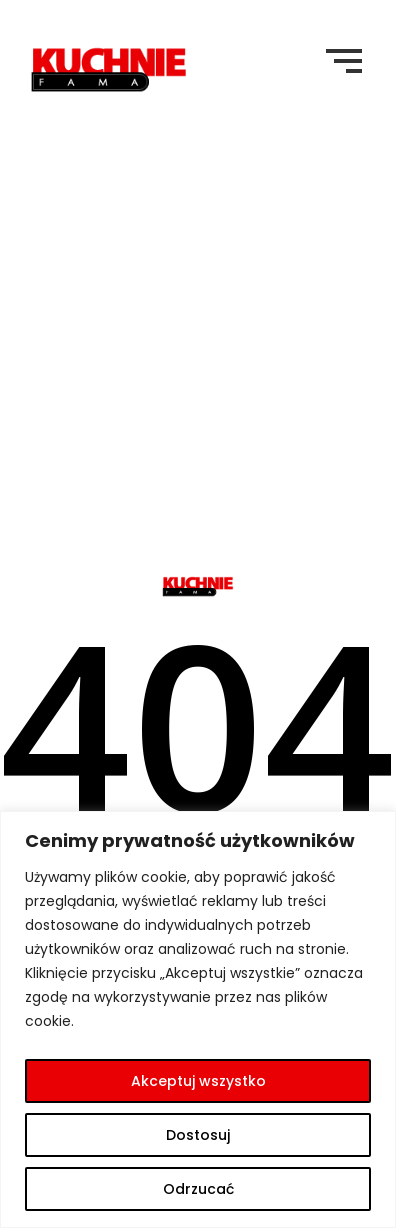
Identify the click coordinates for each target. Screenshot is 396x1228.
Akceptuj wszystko (198, 1081)
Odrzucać (198, 1189)
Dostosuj (198, 1135)
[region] (198, 1019)
